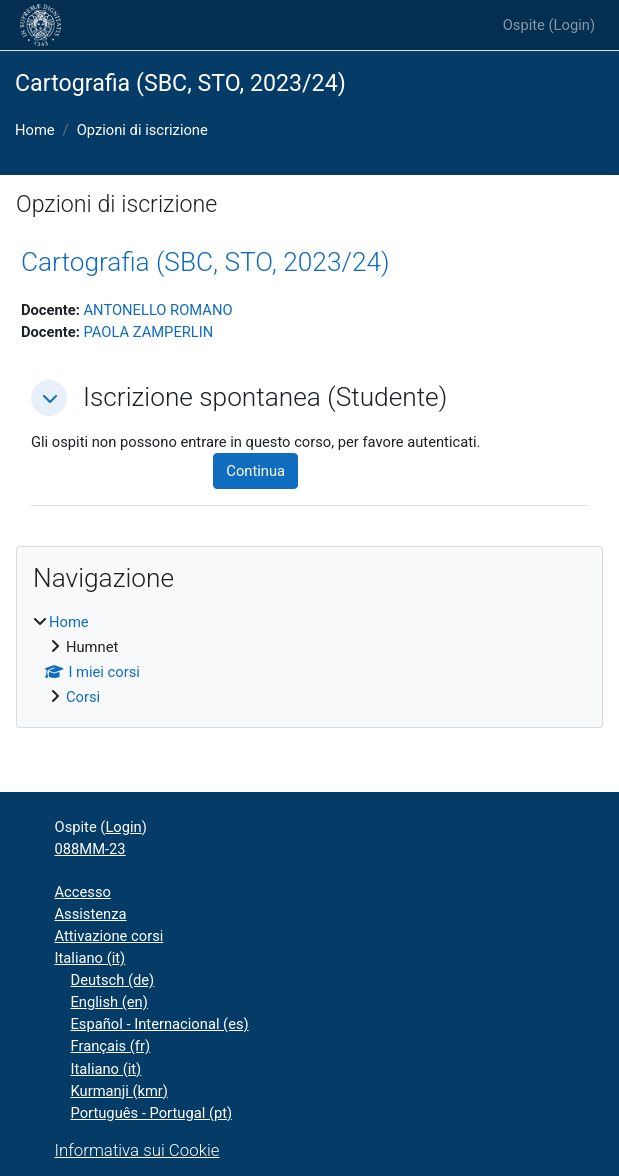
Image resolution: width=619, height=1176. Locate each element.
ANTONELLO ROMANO (157, 310)
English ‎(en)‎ (109, 1002)
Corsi (83, 697)
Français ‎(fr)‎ (111, 1046)
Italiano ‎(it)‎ (90, 958)
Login (572, 25)
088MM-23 (90, 849)
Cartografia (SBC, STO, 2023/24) (205, 262)
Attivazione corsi (109, 936)
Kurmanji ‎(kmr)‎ (119, 1091)
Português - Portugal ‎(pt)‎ (152, 1113)
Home (35, 130)
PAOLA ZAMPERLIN (148, 332)
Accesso (83, 892)
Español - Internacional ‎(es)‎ (160, 1024)
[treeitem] (309, 659)
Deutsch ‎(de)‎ (113, 980)
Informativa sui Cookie (137, 1150)
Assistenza (91, 914)
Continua (255, 471)
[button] (49, 398)
